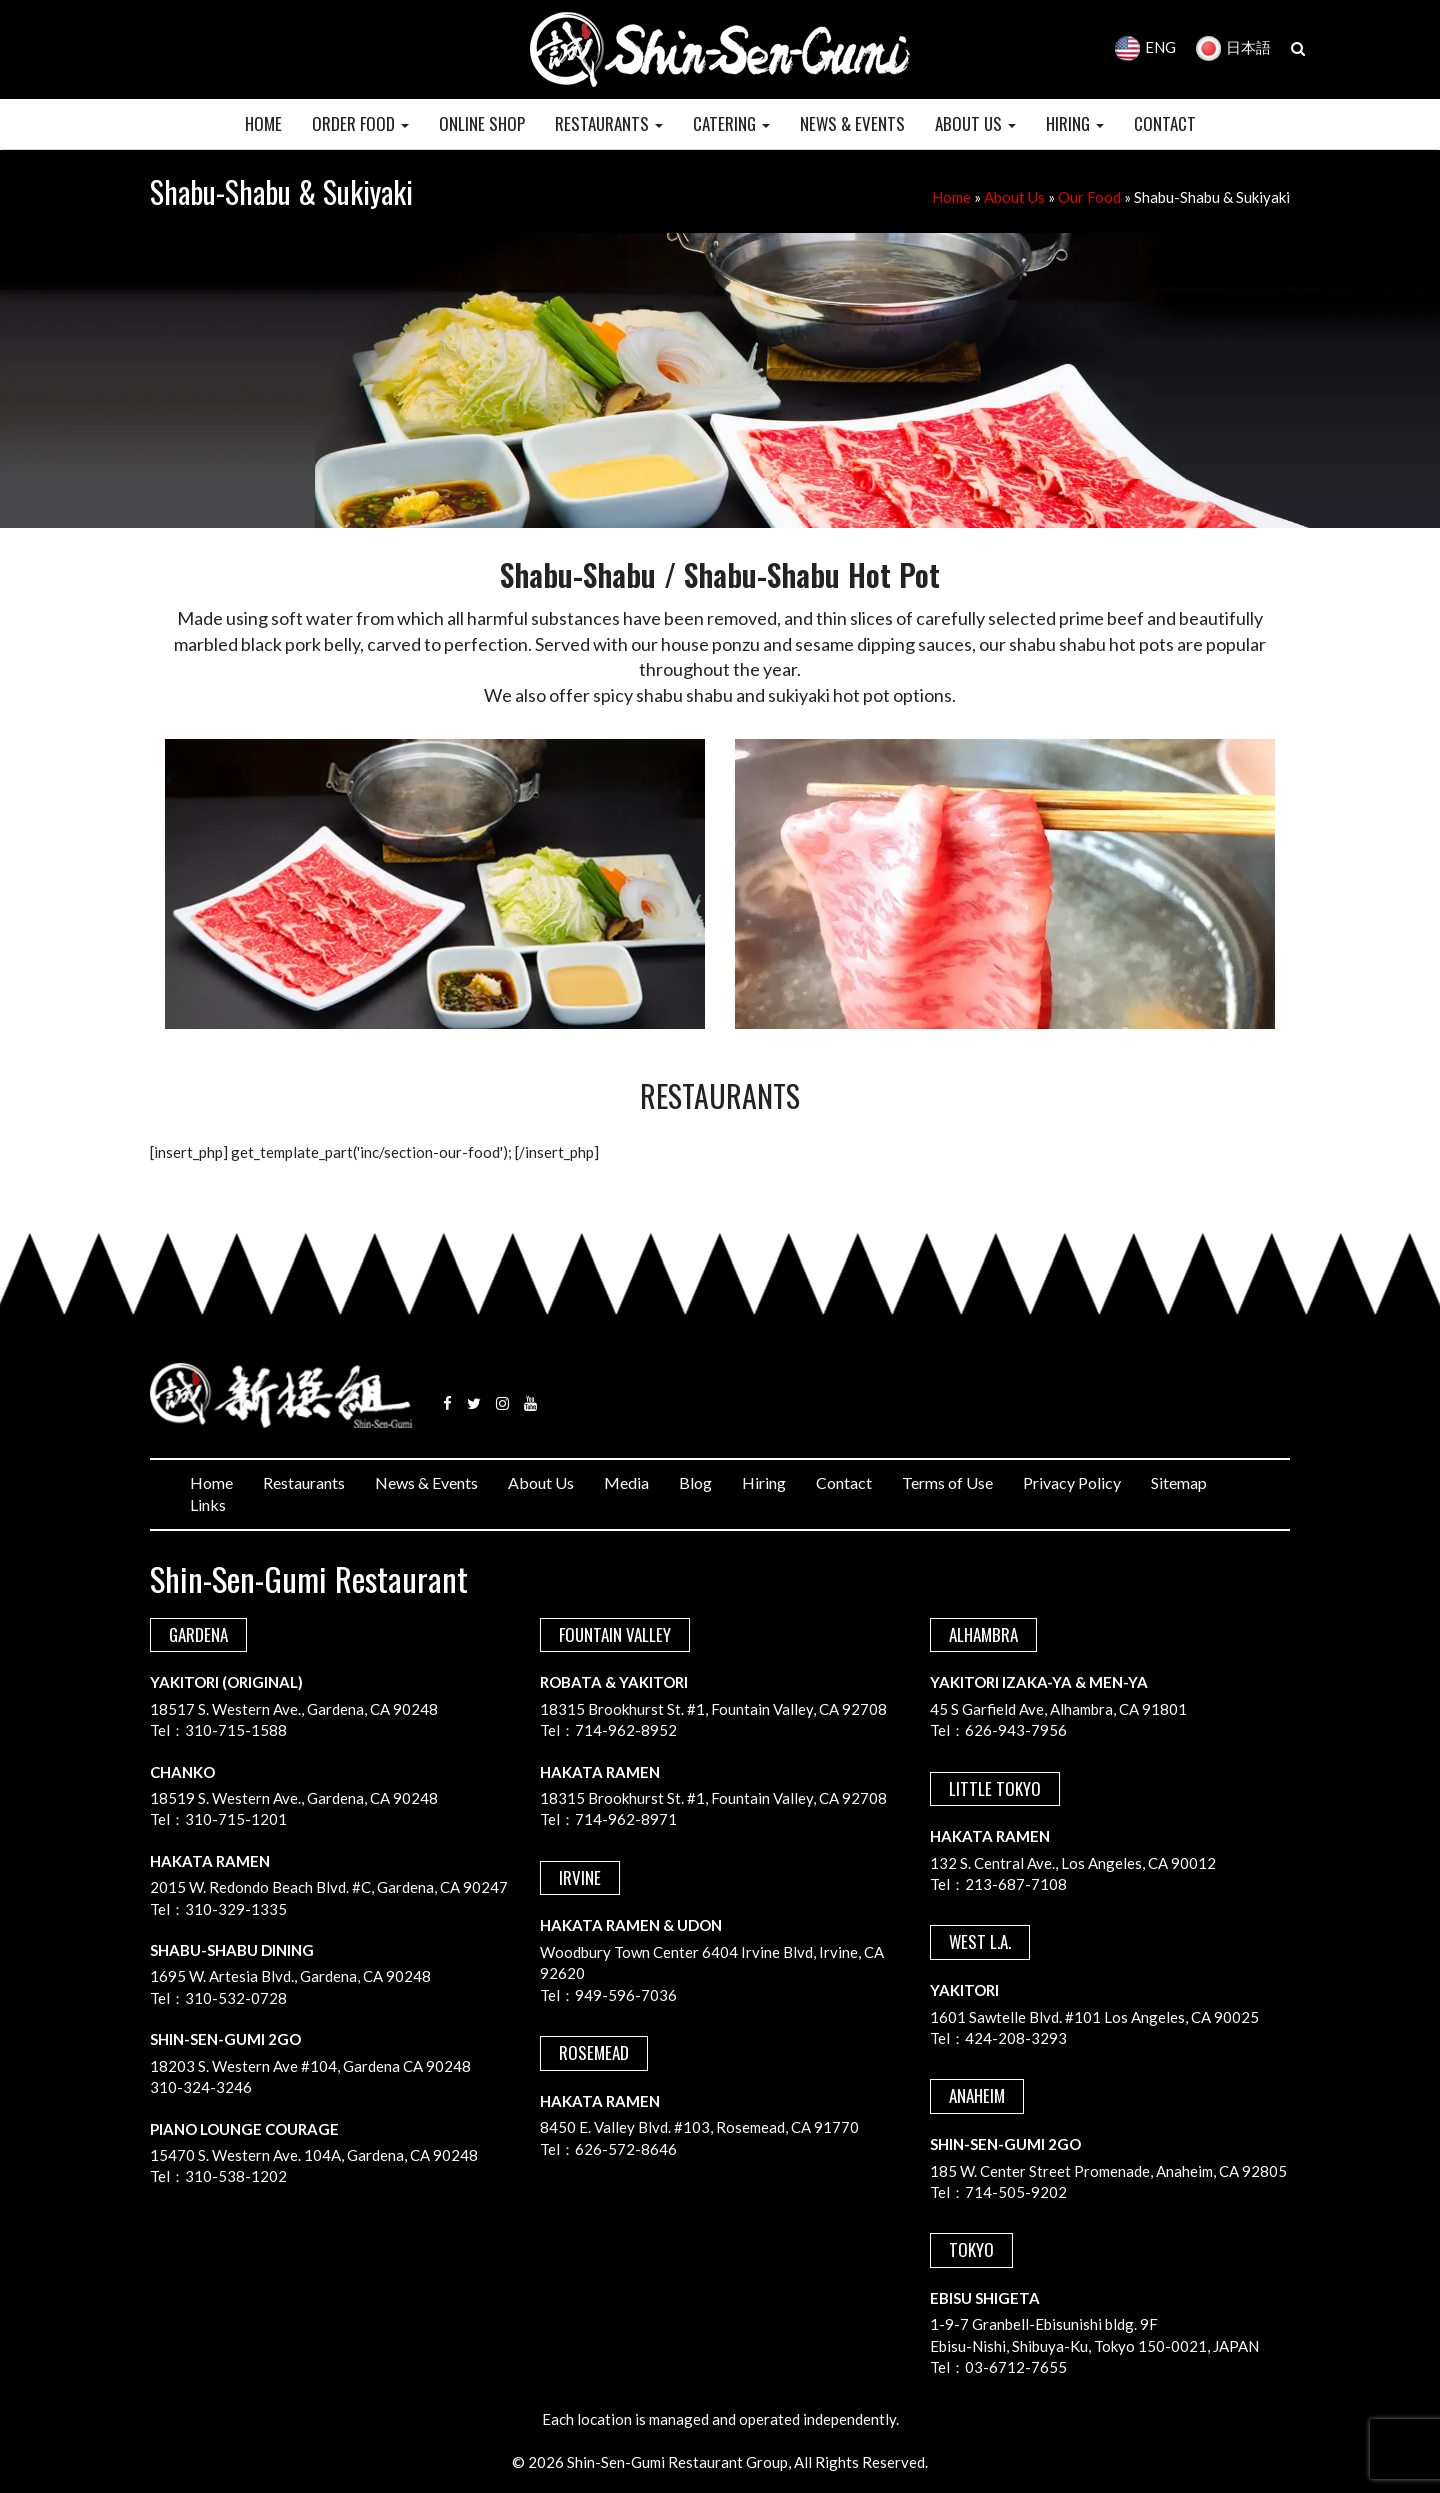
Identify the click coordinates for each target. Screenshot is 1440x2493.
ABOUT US (975, 123)
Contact (844, 1482)
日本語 (1233, 47)
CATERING (731, 123)
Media (626, 1482)
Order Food (360, 123)
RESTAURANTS (609, 123)
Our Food (1089, 197)
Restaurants (304, 1482)
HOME (263, 123)
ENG (1145, 47)
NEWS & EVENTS (852, 123)
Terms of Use (947, 1482)
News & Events (426, 1482)
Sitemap (1179, 1482)
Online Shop (482, 123)
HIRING (1075, 123)
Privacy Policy (1072, 1482)
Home (951, 197)
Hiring (764, 1482)
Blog (695, 1482)
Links (208, 1504)
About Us (1014, 197)
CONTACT (1165, 123)
